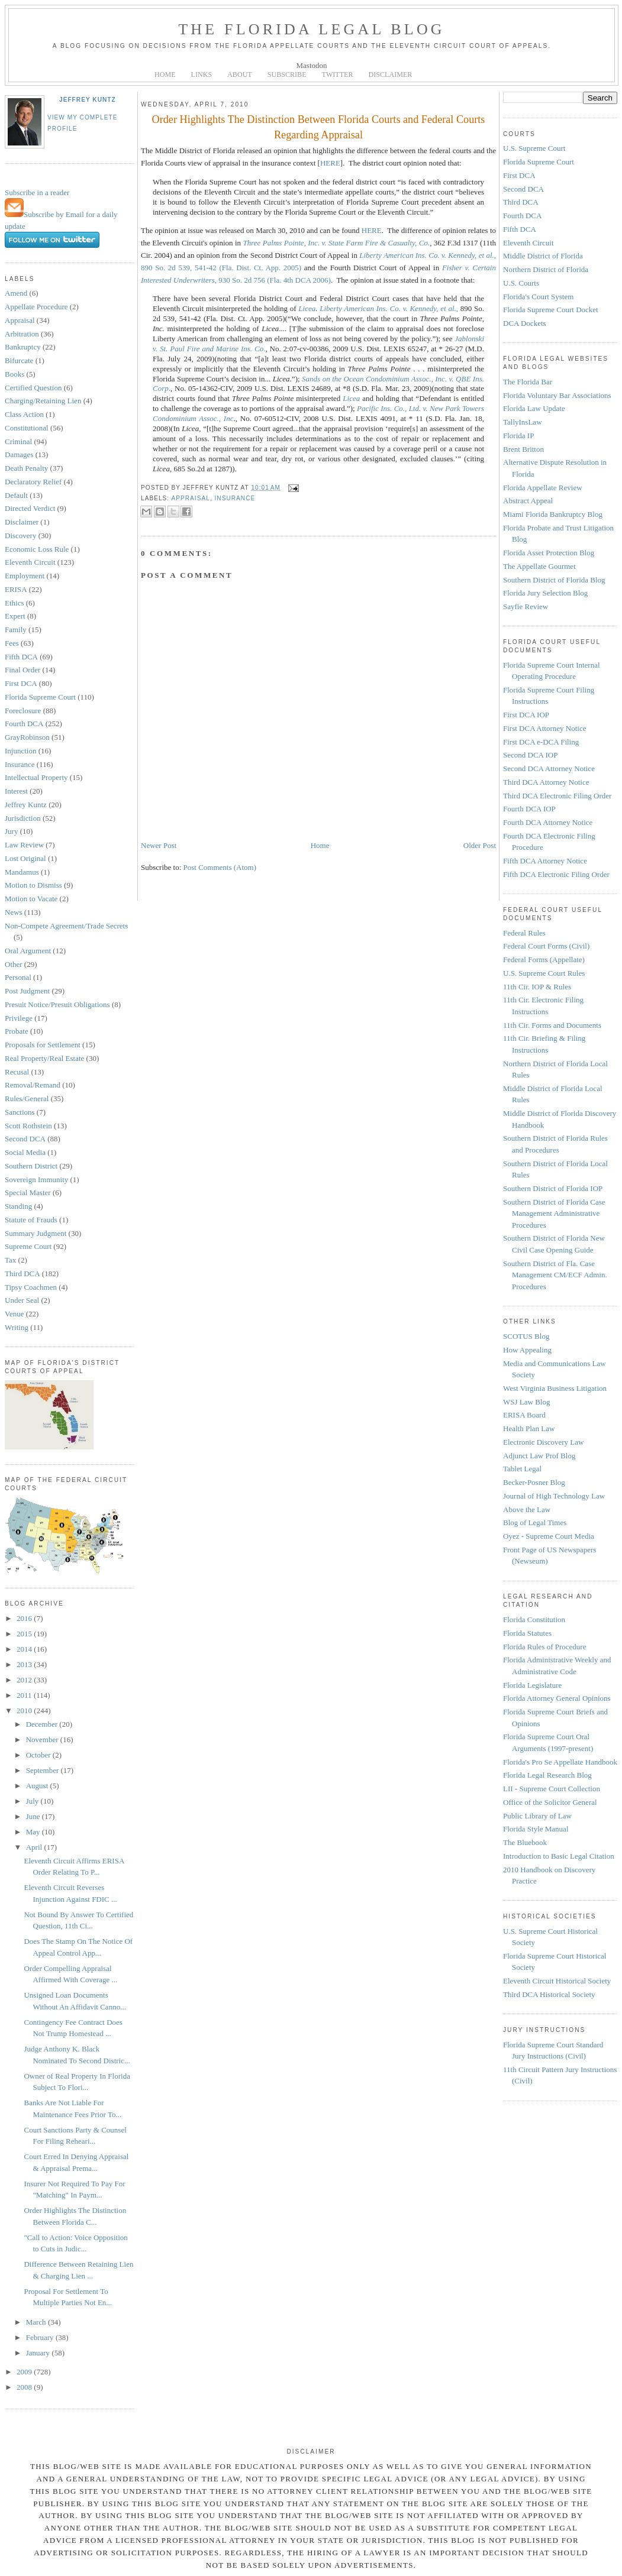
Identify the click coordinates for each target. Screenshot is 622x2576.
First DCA (21, 683)
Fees (12, 643)
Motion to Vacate (31, 898)
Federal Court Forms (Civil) (546, 945)
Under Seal (22, 1300)
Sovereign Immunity (36, 1179)
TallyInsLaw (522, 422)
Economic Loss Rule (37, 549)
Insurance (20, 764)
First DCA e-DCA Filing (541, 741)
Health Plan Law (529, 1428)
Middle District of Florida (543, 255)
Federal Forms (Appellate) (544, 959)
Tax (10, 1259)
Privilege (19, 1018)
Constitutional (27, 427)
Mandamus (22, 872)
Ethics (14, 602)
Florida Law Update (534, 408)
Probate (16, 1031)
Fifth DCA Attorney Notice (545, 860)
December (43, 1724)
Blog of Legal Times (534, 1522)
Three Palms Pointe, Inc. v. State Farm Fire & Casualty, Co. (336, 242)
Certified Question (33, 387)
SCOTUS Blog (526, 1336)
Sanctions (20, 1112)
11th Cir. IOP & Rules (537, 986)
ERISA (16, 589)
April (35, 1847)
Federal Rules (524, 932)
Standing (18, 1206)
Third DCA (22, 1273)
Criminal (18, 441)
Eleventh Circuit (30, 562)
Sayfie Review (525, 606)
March (37, 2322)
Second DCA (25, 1138)
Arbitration (22, 333)
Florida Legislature (532, 1685)
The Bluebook (525, 1842)
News (13, 912)
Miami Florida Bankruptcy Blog (552, 514)
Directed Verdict (30, 508)
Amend (16, 293)
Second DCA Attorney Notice (549, 768)
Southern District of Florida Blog (554, 579)
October (39, 1754)
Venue (14, 1313)
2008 (25, 2387)
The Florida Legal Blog (311, 29)
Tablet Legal (522, 1468)
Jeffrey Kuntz (87, 99)
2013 (25, 1664)
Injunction (20, 750)
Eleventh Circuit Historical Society (557, 1980)
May (34, 1831)
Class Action (24, 414)
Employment (24, 575)
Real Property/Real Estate (44, 1058)
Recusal (17, 1071)
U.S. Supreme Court (534, 148)
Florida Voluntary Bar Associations (557, 395)
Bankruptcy (23, 346)
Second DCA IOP (530, 754)
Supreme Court (28, 1246)
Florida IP (518, 435)
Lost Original (25, 858)
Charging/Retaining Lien (43, 400)
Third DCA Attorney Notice (546, 782)
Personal (18, 977)
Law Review (24, 844)
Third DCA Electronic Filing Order (557, 795)
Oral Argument (28, 950)
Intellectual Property (36, 777)
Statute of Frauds (31, 1219)
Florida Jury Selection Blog (545, 592)
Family (16, 629)
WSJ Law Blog (526, 1401)
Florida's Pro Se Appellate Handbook (560, 1762)
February (41, 2337)
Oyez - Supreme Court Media (548, 1536)
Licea (306, 308)
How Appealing (527, 1349)
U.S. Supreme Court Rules (544, 973)
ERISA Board (524, 1414)
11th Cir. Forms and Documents (552, 1025)
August (38, 1785)
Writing (16, 1327)
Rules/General (27, 1098)
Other (13, 964)
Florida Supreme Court (40, 696)
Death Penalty (26, 468)
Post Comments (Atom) (220, 867)
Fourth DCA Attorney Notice (547, 822)
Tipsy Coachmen (31, 1287)
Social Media (25, 1152)
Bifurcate (19, 360)
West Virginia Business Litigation (555, 1388)
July (33, 1801)
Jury (11, 831)
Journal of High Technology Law (554, 1495)
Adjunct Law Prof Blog (539, 1455)
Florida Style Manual (536, 1828)
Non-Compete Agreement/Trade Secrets (66, 925)
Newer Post (158, 845)
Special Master (28, 1192)
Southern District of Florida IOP (552, 1188)
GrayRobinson (27, 737)
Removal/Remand (32, 1084)
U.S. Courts (521, 283)
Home (320, 845)
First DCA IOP (526, 714)
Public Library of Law (537, 1815)
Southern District (31, 1165)
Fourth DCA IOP (529, 808)
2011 (25, 1695)
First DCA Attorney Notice (544, 728)
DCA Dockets (524, 323)
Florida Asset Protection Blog (548, 552)
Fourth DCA (24, 723)
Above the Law (526, 1509)
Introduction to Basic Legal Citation (558, 1856)
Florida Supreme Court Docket (550, 309)
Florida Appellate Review (542, 487)
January (39, 2352)
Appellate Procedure (36, 306)
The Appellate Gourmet (539, 566)
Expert (15, 615)
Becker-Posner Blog (534, 1482)
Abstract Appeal (528, 500)
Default (16, 495)
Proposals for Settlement (42, 1044)
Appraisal (20, 320)
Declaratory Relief (33, 481)
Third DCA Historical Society (549, 1994)
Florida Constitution (534, 1619)
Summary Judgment (35, 1233)
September (43, 1770)
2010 (25, 1710)
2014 (25, 1649)
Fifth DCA (21, 656)
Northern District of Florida (545, 269)
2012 (25, 1679)
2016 (25, 1618)
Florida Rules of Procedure (544, 1646)
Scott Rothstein (28, 1125)
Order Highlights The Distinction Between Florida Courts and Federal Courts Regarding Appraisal (318, 127)
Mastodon (312, 65)
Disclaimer (21, 521)
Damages (19, 454)
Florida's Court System (538, 296)
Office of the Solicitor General (550, 1802)
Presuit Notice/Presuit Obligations (57, 1004)
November (43, 1739)
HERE (330, 162)
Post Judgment (27, 990)
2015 (25, 1633)
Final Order (22, 669)
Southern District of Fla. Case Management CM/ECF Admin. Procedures (555, 1275)
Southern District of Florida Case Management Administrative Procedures (554, 1213)
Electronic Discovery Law (543, 1442)
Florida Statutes (527, 1633)
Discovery (20, 535)
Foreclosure (23, 710)
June (34, 1816)
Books (14, 374)
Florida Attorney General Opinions (557, 1698)
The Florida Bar (527, 381)
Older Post (479, 845)
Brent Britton (523, 449)
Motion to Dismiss (33, 885)
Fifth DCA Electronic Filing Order (556, 874)
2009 (25, 2371)
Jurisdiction (23, 818)
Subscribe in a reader (37, 192)
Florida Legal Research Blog (547, 1775)
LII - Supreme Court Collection (551, 1788)
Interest (16, 791)
